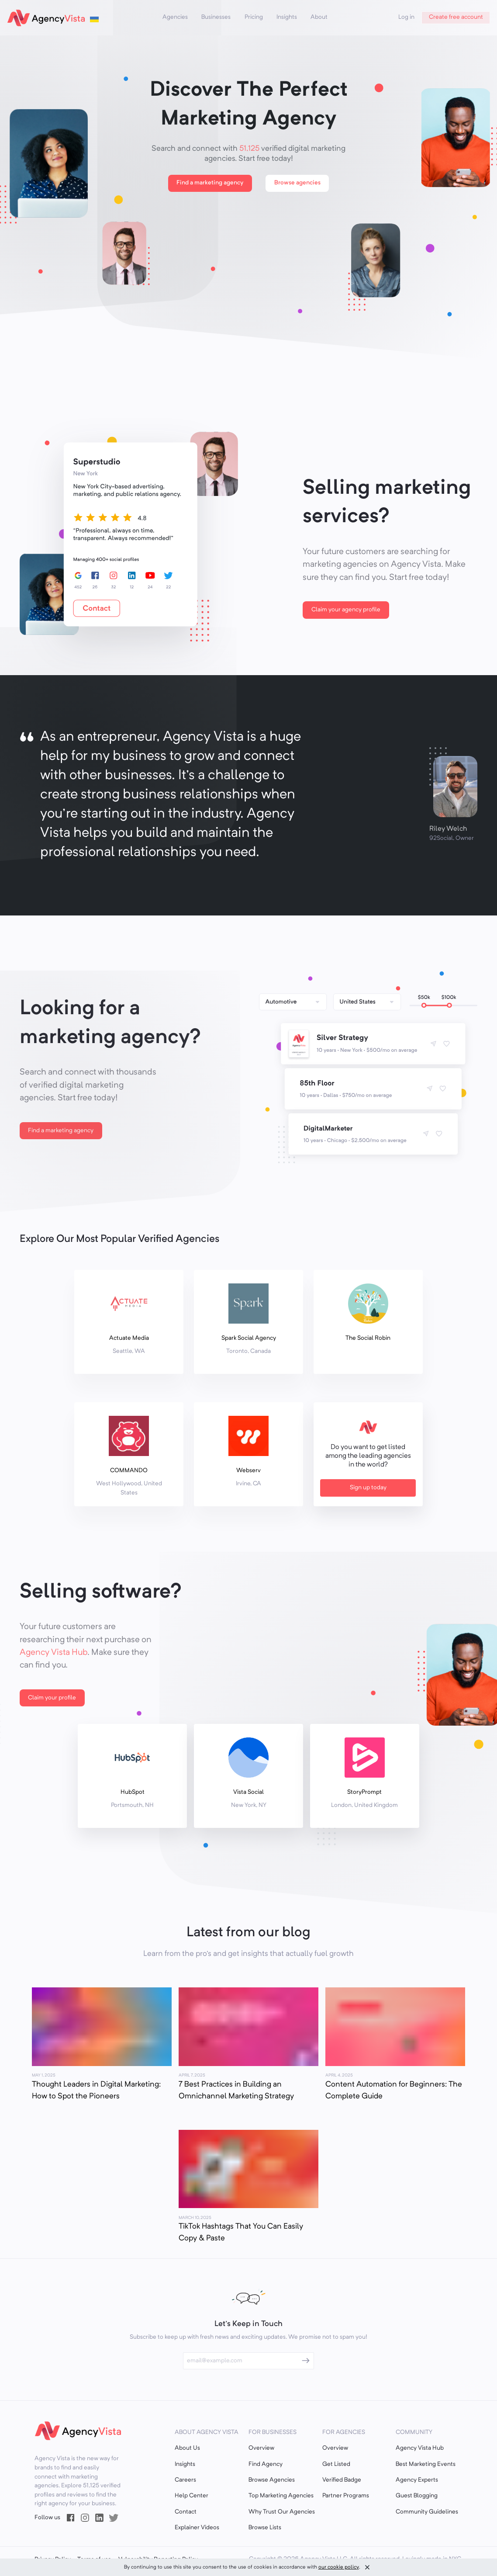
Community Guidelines (427, 2512)
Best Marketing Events (426, 2464)
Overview (261, 2448)
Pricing (254, 17)
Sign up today (368, 1488)
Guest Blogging (417, 2496)
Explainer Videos (197, 2528)
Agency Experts (417, 2480)
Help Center (191, 2496)
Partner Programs (345, 2496)
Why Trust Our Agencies (281, 2512)
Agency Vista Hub (53, 1652)
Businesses (216, 17)
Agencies (175, 17)
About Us (187, 2448)
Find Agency (265, 2464)
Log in (406, 17)
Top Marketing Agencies (281, 2496)
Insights (286, 17)
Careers (185, 2480)
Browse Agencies (271, 2480)
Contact (186, 2512)
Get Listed (336, 2464)
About (319, 17)
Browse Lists (264, 2528)
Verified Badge (341, 2480)
